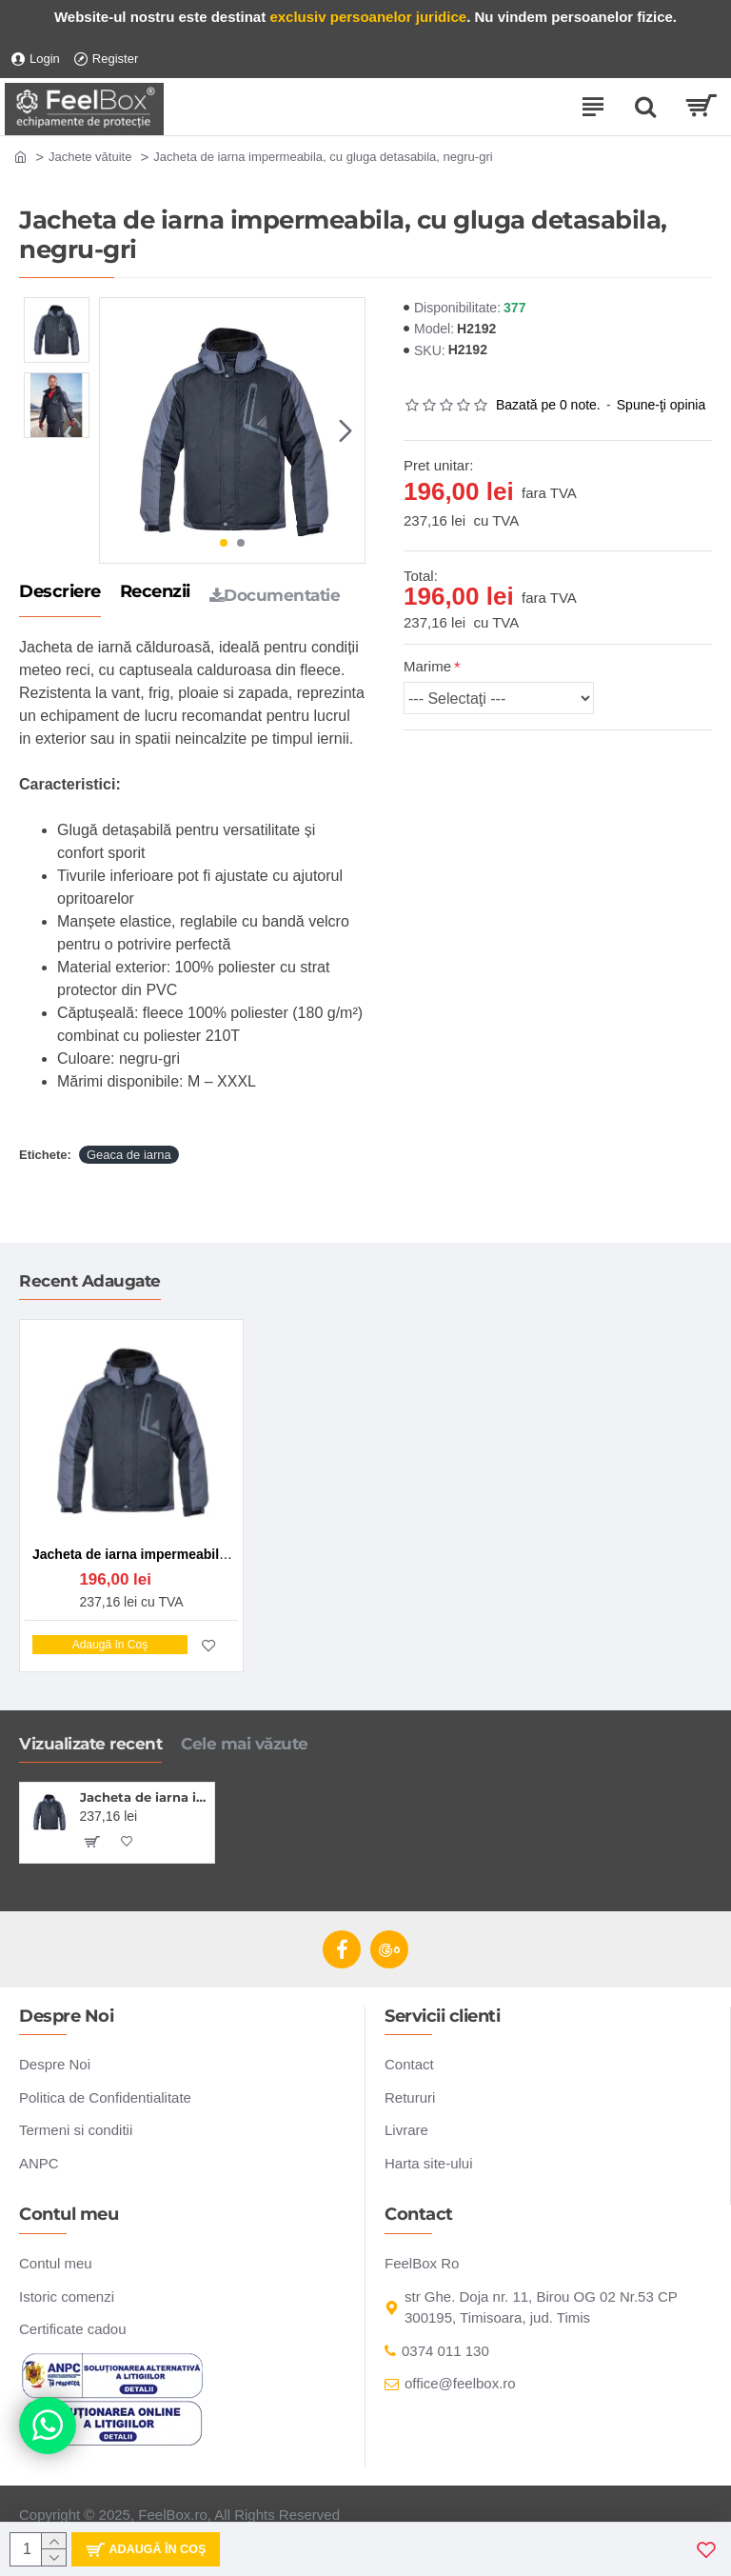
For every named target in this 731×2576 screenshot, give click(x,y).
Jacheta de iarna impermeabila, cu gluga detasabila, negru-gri (144, 1797)
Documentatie (275, 595)
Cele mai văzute (244, 1743)
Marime (427, 666)
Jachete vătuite (90, 157)
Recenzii (155, 592)
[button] (345, 430)
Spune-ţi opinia (661, 404)
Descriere (60, 592)
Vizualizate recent (90, 1743)
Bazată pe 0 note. (548, 404)
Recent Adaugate (90, 1280)
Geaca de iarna (129, 1155)
